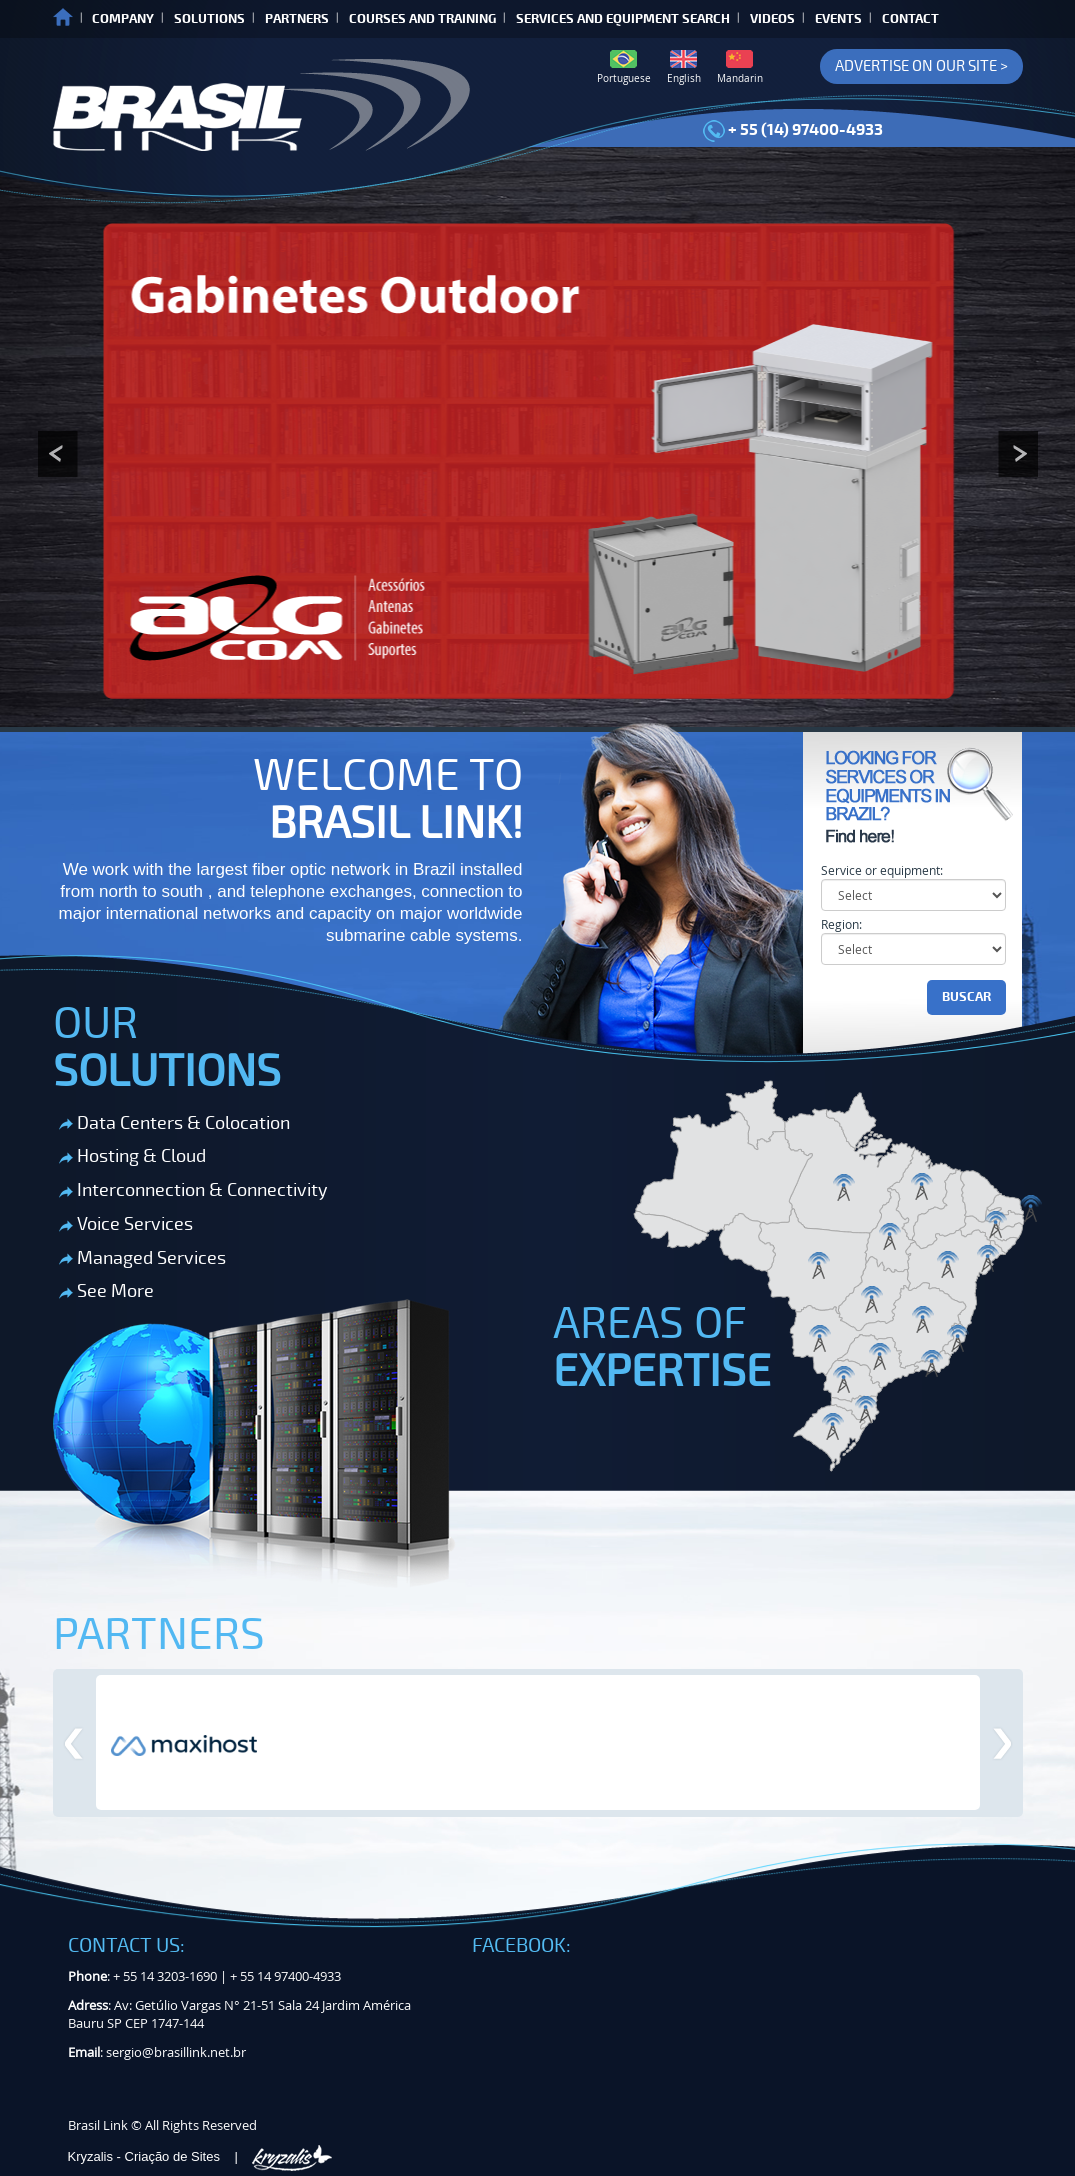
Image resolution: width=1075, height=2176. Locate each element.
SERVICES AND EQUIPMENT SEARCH (623, 19)
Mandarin (740, 67)
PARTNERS (297, 19)
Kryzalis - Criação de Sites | (200, 2156)
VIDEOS (772, 19)
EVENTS (838, 19)
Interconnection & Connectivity (193, 1190)
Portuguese (624, 67)
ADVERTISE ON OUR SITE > (921, 66)
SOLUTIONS (209, 19)
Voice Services (126, 1224)
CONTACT (910, 19)
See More (106, 1291)
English (684, 67)
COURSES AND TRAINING (422, 19)
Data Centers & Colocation (174, 1123)
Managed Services (142, 1258)
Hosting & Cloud (132, 1156)
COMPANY (123, 19)
